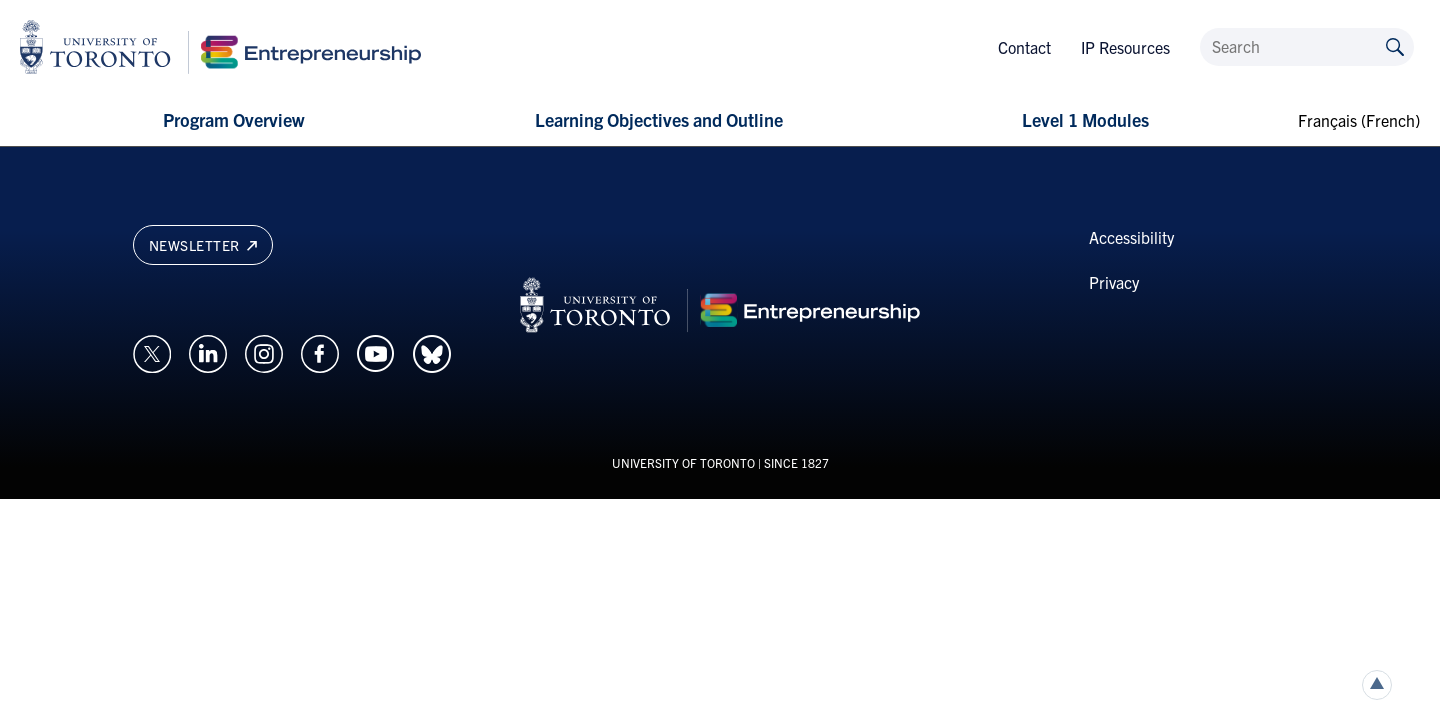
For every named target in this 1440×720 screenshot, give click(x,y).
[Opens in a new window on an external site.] (152, 351)
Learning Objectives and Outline (659, 119)
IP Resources (1125, 47)
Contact (1024, 47)
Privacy (1114, 282)
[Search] (1307, 47)
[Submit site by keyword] (1395, 45)
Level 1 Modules (1085, 119)
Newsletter (203, 245)
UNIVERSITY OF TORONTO (683, 462)
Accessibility (1131, 237)
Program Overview (233, 119)
